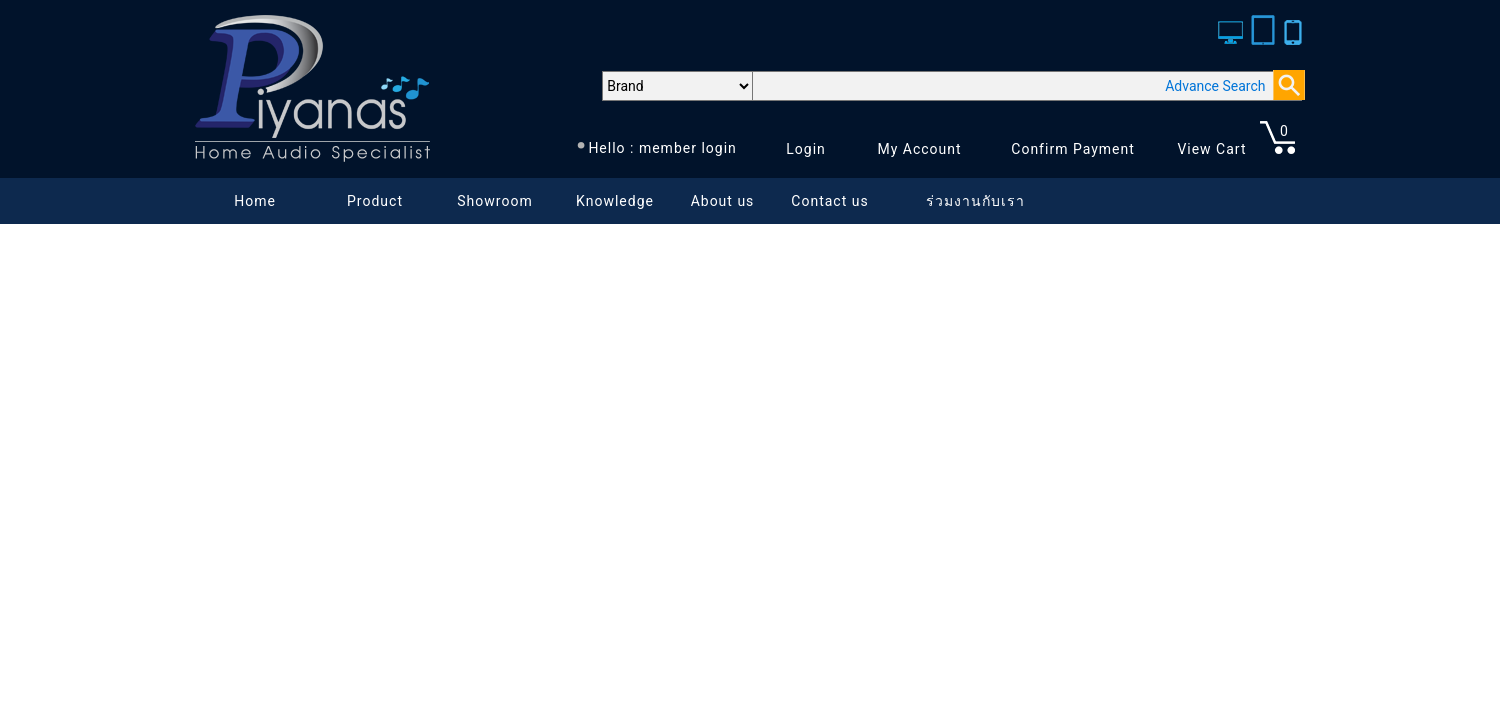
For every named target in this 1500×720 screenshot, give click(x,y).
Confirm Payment (1073, 149)
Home (255, 201)
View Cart (1211, 149)
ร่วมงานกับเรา (975, 201)
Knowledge (615, 201)
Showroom (494, 201)
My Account (919, 149)
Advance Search (1215, 86)
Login (806, 149)
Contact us (829, 201)
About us (723, 201)
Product (375, 201)
